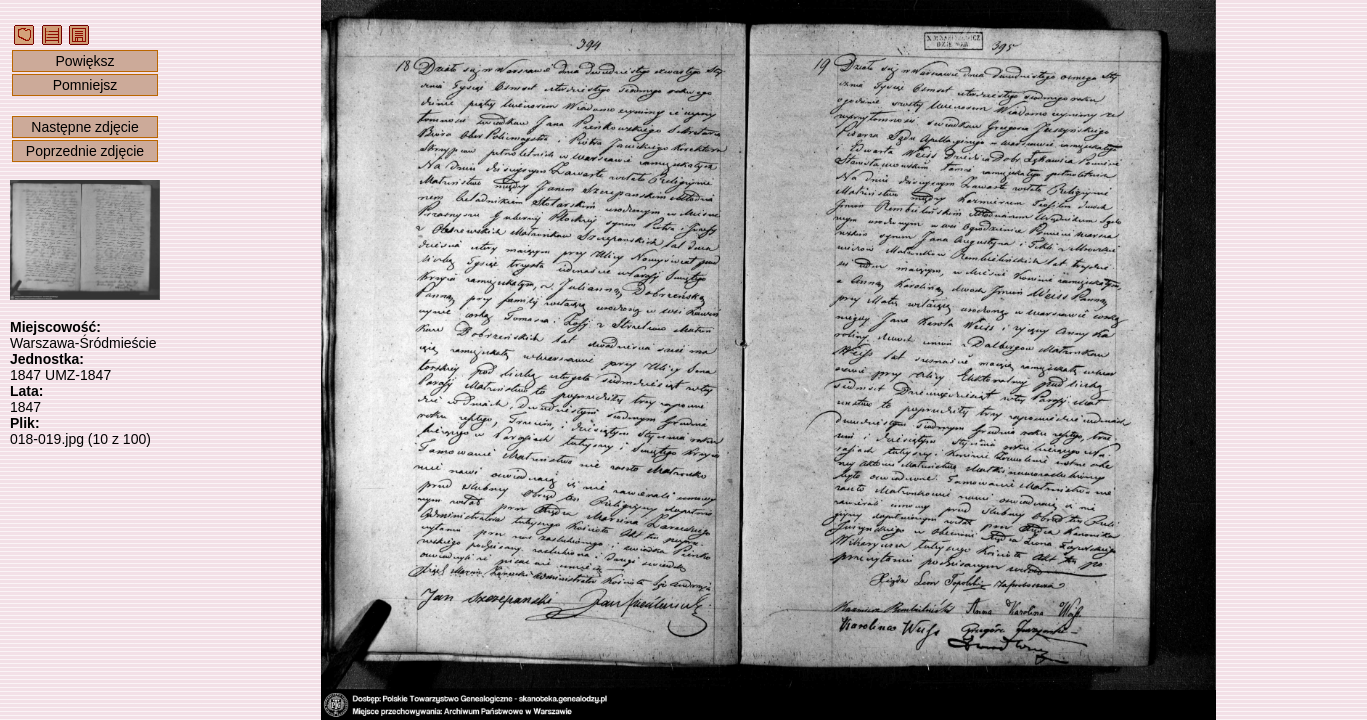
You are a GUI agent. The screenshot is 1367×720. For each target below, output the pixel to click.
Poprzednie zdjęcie (85, 151)
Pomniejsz (85, 85)
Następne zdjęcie (84, 127)
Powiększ (84, 61)
